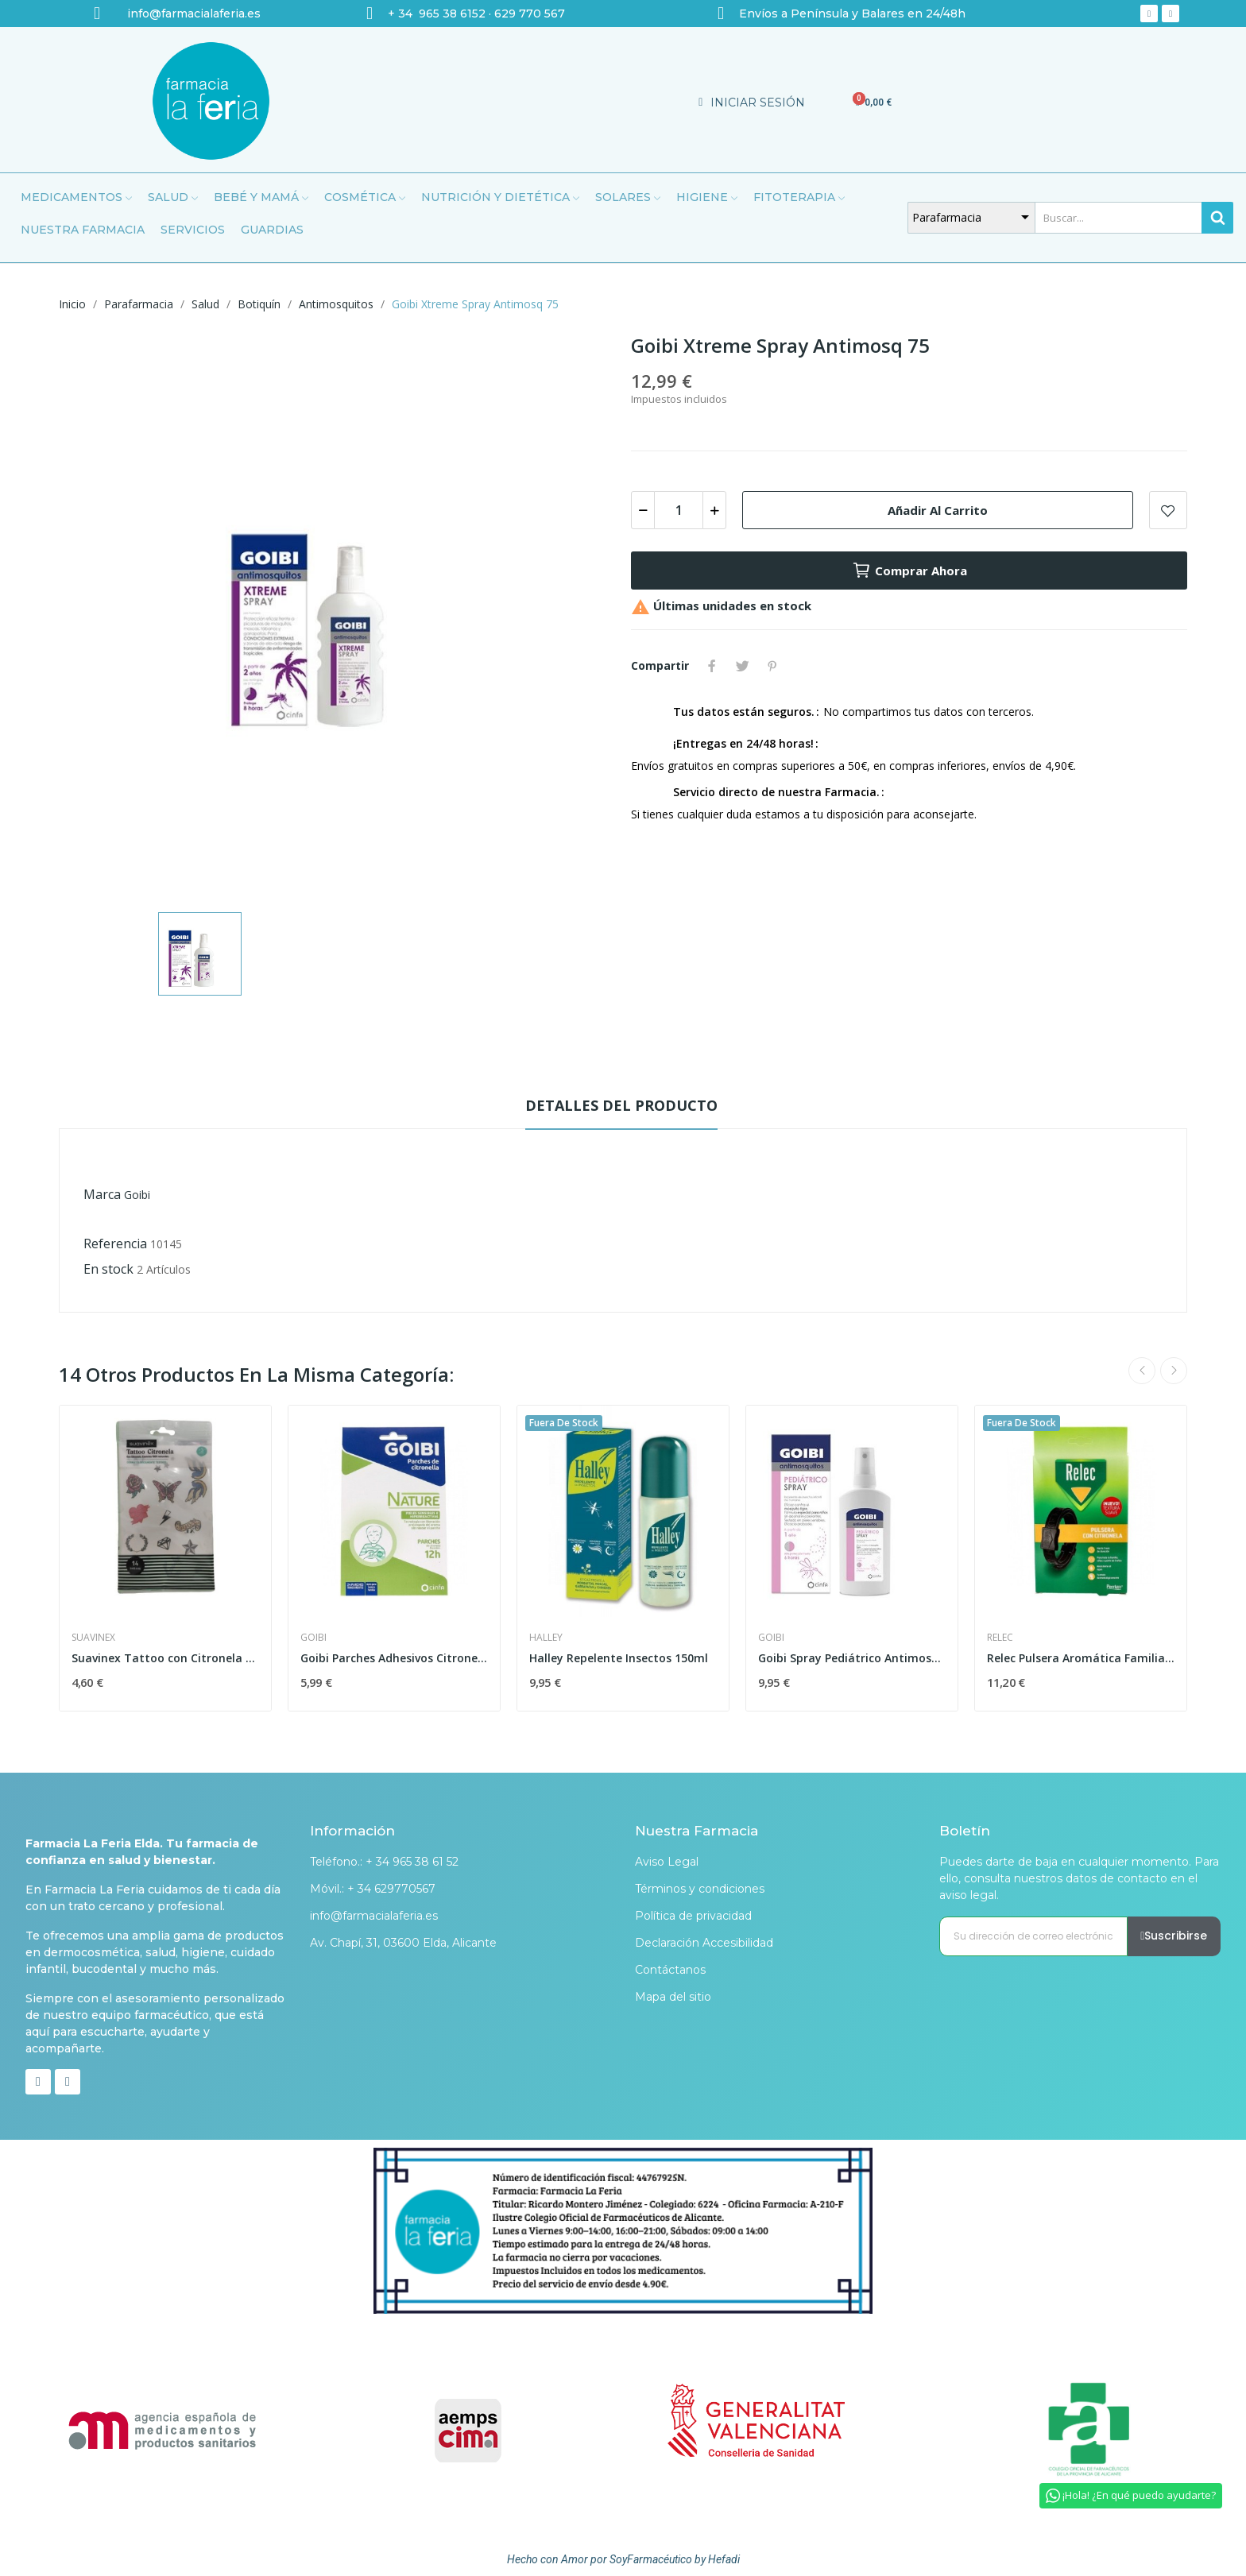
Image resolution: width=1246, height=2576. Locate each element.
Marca (102, 1194)
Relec (1000, 1637)
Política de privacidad (693, 1916)
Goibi (137, 1194)
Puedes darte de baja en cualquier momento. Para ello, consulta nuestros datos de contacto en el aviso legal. (1079, 1878)
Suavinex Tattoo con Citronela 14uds (165, 1657)
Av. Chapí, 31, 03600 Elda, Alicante (403, 1943)
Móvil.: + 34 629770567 (372, 1889)
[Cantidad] (678, 510)
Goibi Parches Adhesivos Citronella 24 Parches (394, 1657)
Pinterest (772, 666)
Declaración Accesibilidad (704, 1943)
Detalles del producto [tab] (621, 1105)
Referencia (115, 1243)
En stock (108, 1269)
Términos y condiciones (699, 1889)
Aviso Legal (666, 1862)
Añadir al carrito (938, 510)
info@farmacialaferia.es (374, 1916)
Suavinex (93, 1637)
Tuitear (742, 666)
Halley (546, 1637)
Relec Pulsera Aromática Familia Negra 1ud (1080, 1657)
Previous (1141, 1370)
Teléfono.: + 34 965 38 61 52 (384, 1862)
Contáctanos (670, 1970)
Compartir (712, 666)
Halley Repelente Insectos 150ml (618, 1657)
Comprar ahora (909, 570)
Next (1173, 1370)
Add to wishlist (1168, 510)
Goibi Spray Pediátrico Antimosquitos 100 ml (852, 1657)
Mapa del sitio (673, 1997)
